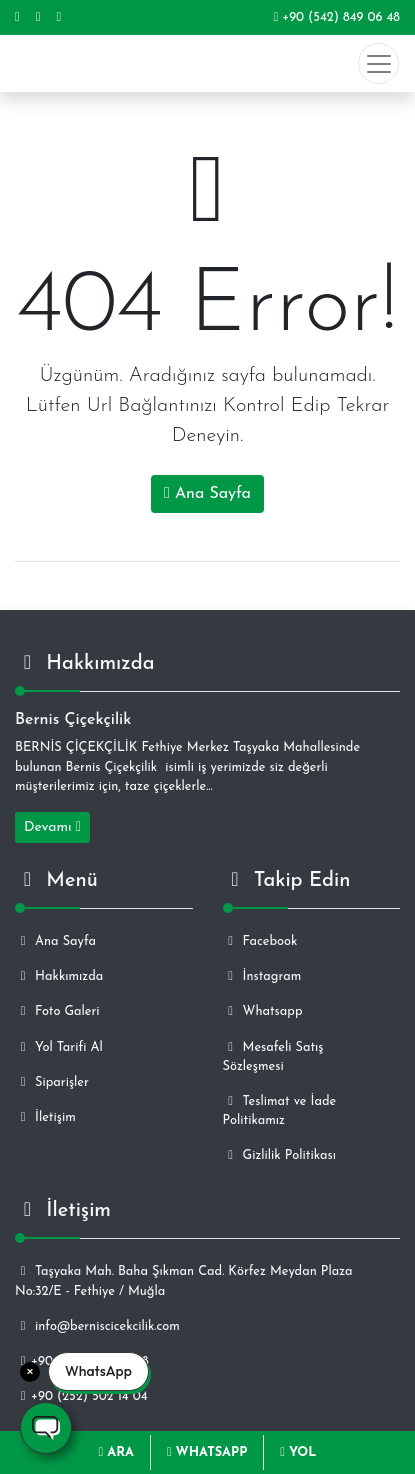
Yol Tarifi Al (59, 1047)
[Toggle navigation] (378, 63)
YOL (298, 1452)
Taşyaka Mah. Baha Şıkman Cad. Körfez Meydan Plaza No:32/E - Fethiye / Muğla (184, 1281)
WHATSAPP (207, 1452)
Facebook (260, 941)
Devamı (52, 827)
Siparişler (52, 1082)
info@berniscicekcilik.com (97, 1326)
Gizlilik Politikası (279, 1155)
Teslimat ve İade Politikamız (280, 1111)
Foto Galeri (57, 1011)
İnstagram (262, 976)
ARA (116, 1452)
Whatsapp (263, 1011)
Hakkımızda (59, 976)
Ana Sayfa (207, 493)
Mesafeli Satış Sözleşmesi (273, 1057)
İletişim (45, 1117)
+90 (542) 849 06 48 (336, 17)
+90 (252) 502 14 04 (81, 1396)
